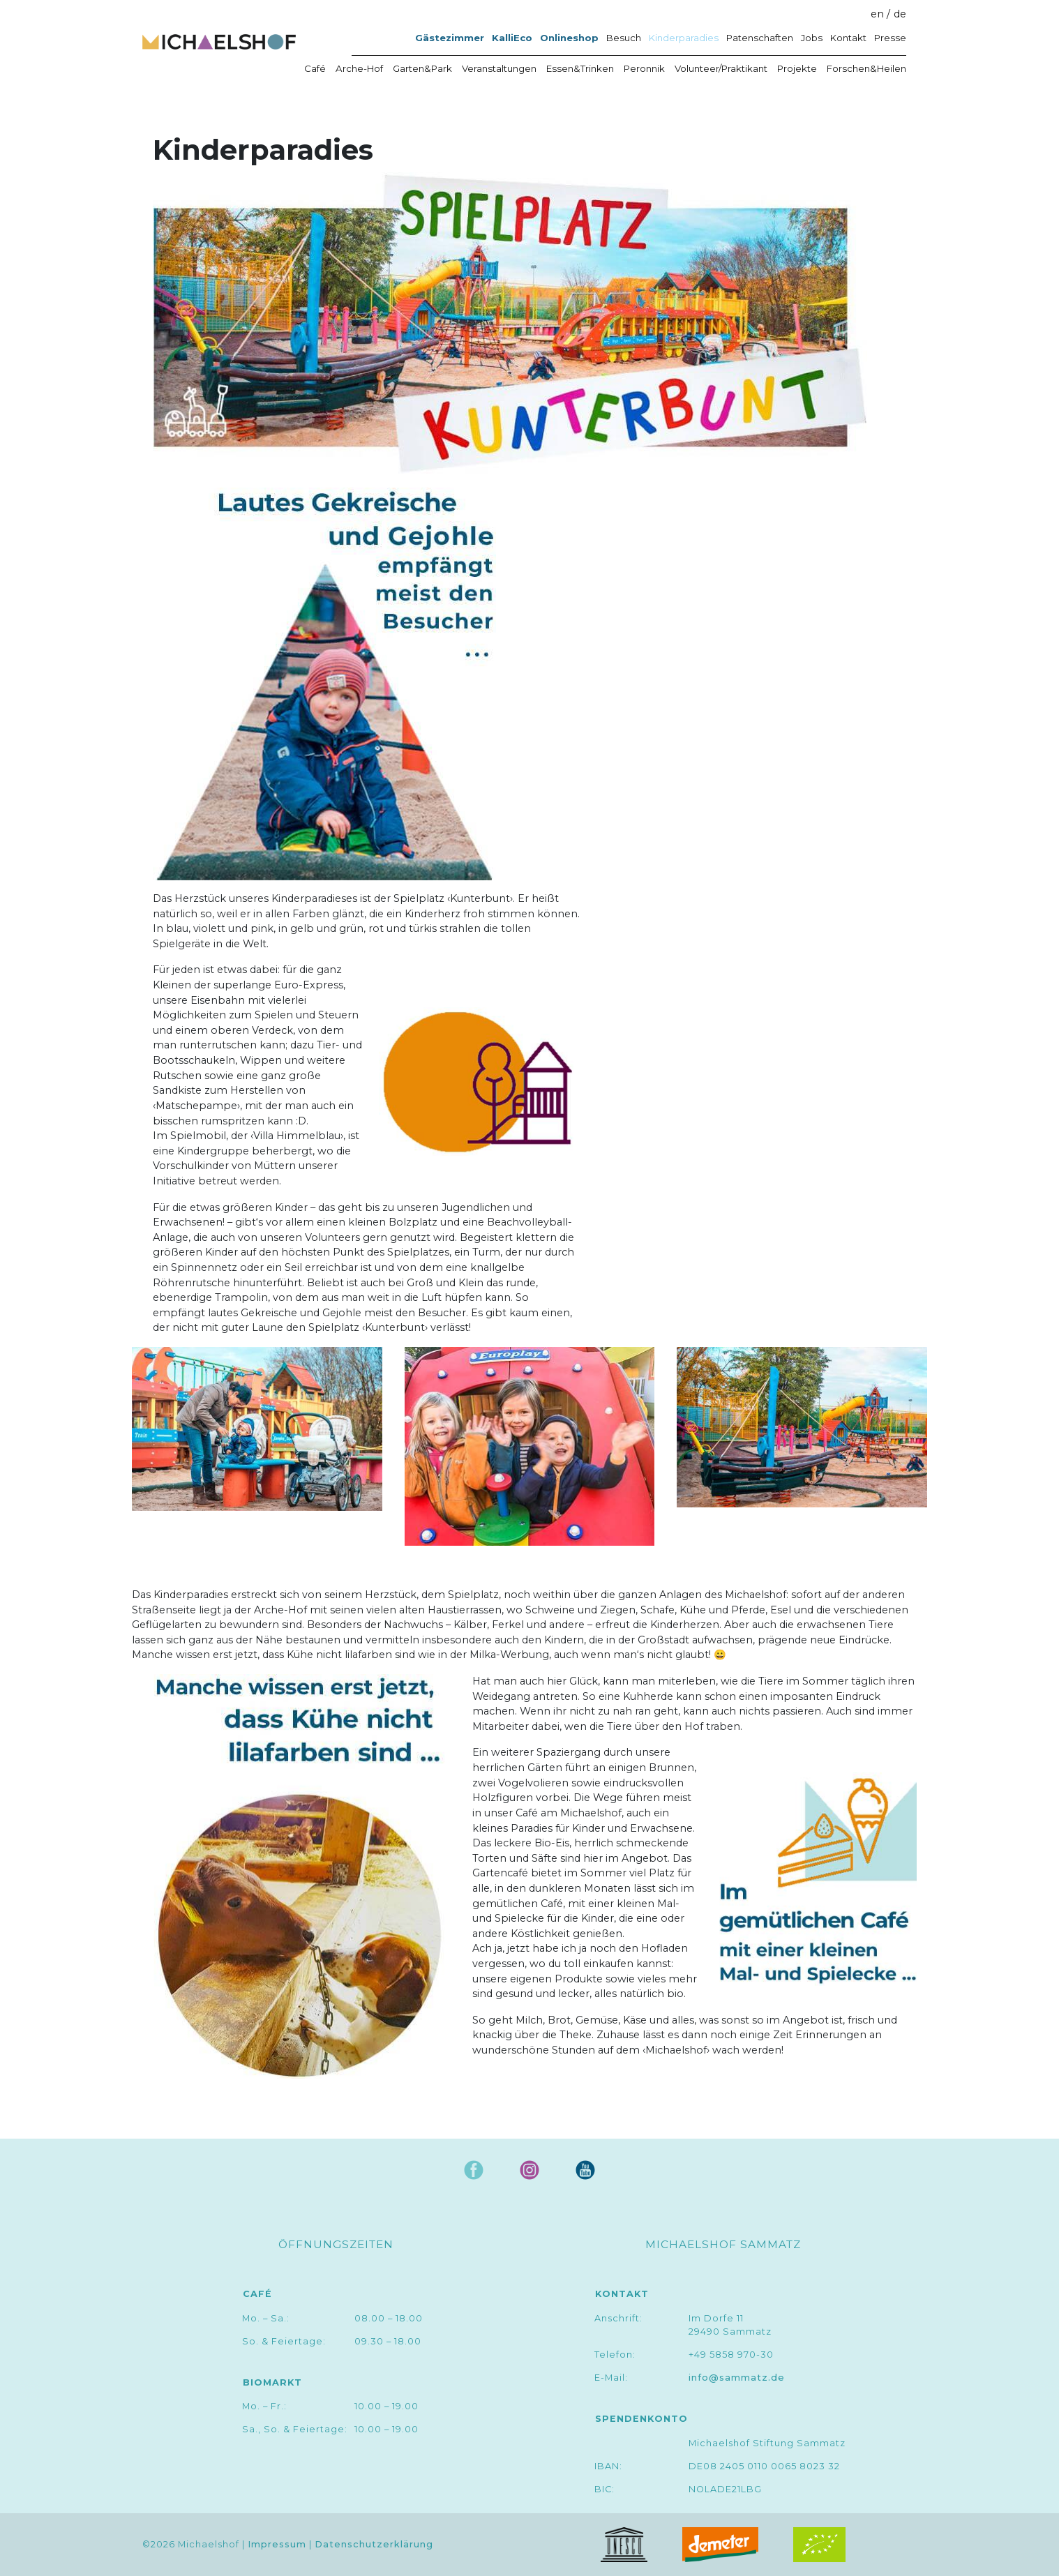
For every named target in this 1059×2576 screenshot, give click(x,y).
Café (315, 68)
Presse (890, 37)
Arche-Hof (359, 68)
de (900, 14)
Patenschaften (759, 37)
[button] (510, 324)
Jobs (812, 37)
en (877, 14)
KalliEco (512, 37)
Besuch (623, 37)
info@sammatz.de (737, 2377)
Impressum (277, 2545)
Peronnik (644, 68)
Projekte (797, 68)
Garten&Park (422, 68)
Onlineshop (569, 37)
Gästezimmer (449, 37)
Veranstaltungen (499, 68)
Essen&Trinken (580, 68)
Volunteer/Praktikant (721, 68)
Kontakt (848, 37)
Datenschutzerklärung (374, 2545)
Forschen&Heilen (866, 68)
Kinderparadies (684, 37)
